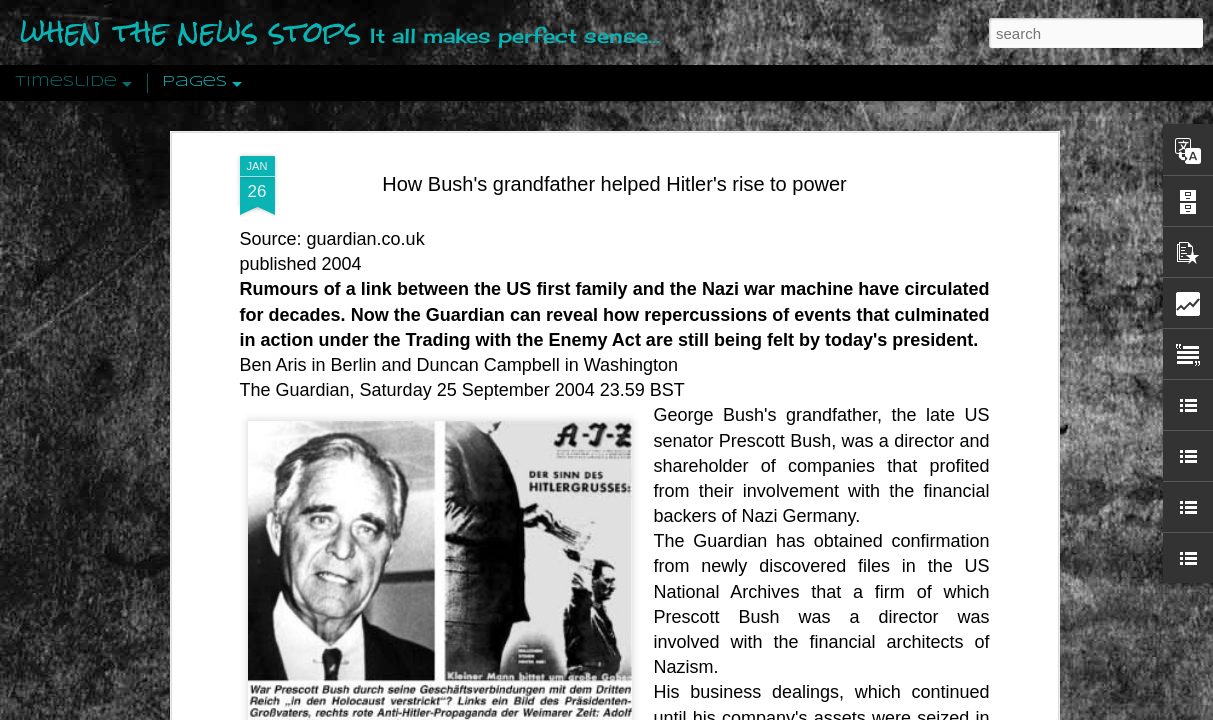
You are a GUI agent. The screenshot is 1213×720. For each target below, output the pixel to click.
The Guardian (295, 380)
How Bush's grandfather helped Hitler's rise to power (614, 173)
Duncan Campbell (488, 354)
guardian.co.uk (363, 228)
